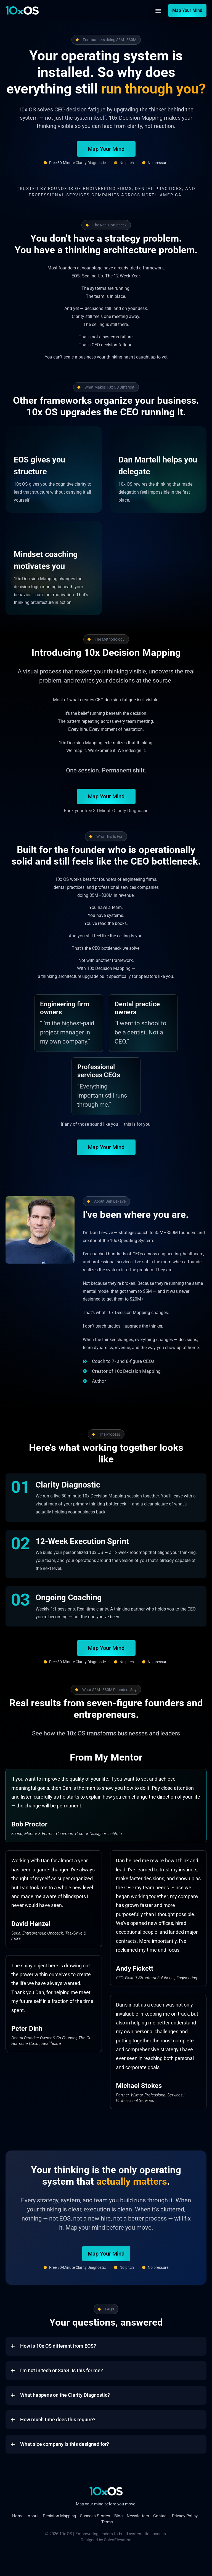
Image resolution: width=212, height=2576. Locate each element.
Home (17, 2515)
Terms (107, 2521)
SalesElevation (117, 2539)
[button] (158, 10)
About (33, 2515)
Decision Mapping (59, 2515)
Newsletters (138, 2515)
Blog (118, 2515)
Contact (160, 2515)
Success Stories (95, 2515)
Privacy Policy (185, 2515)
